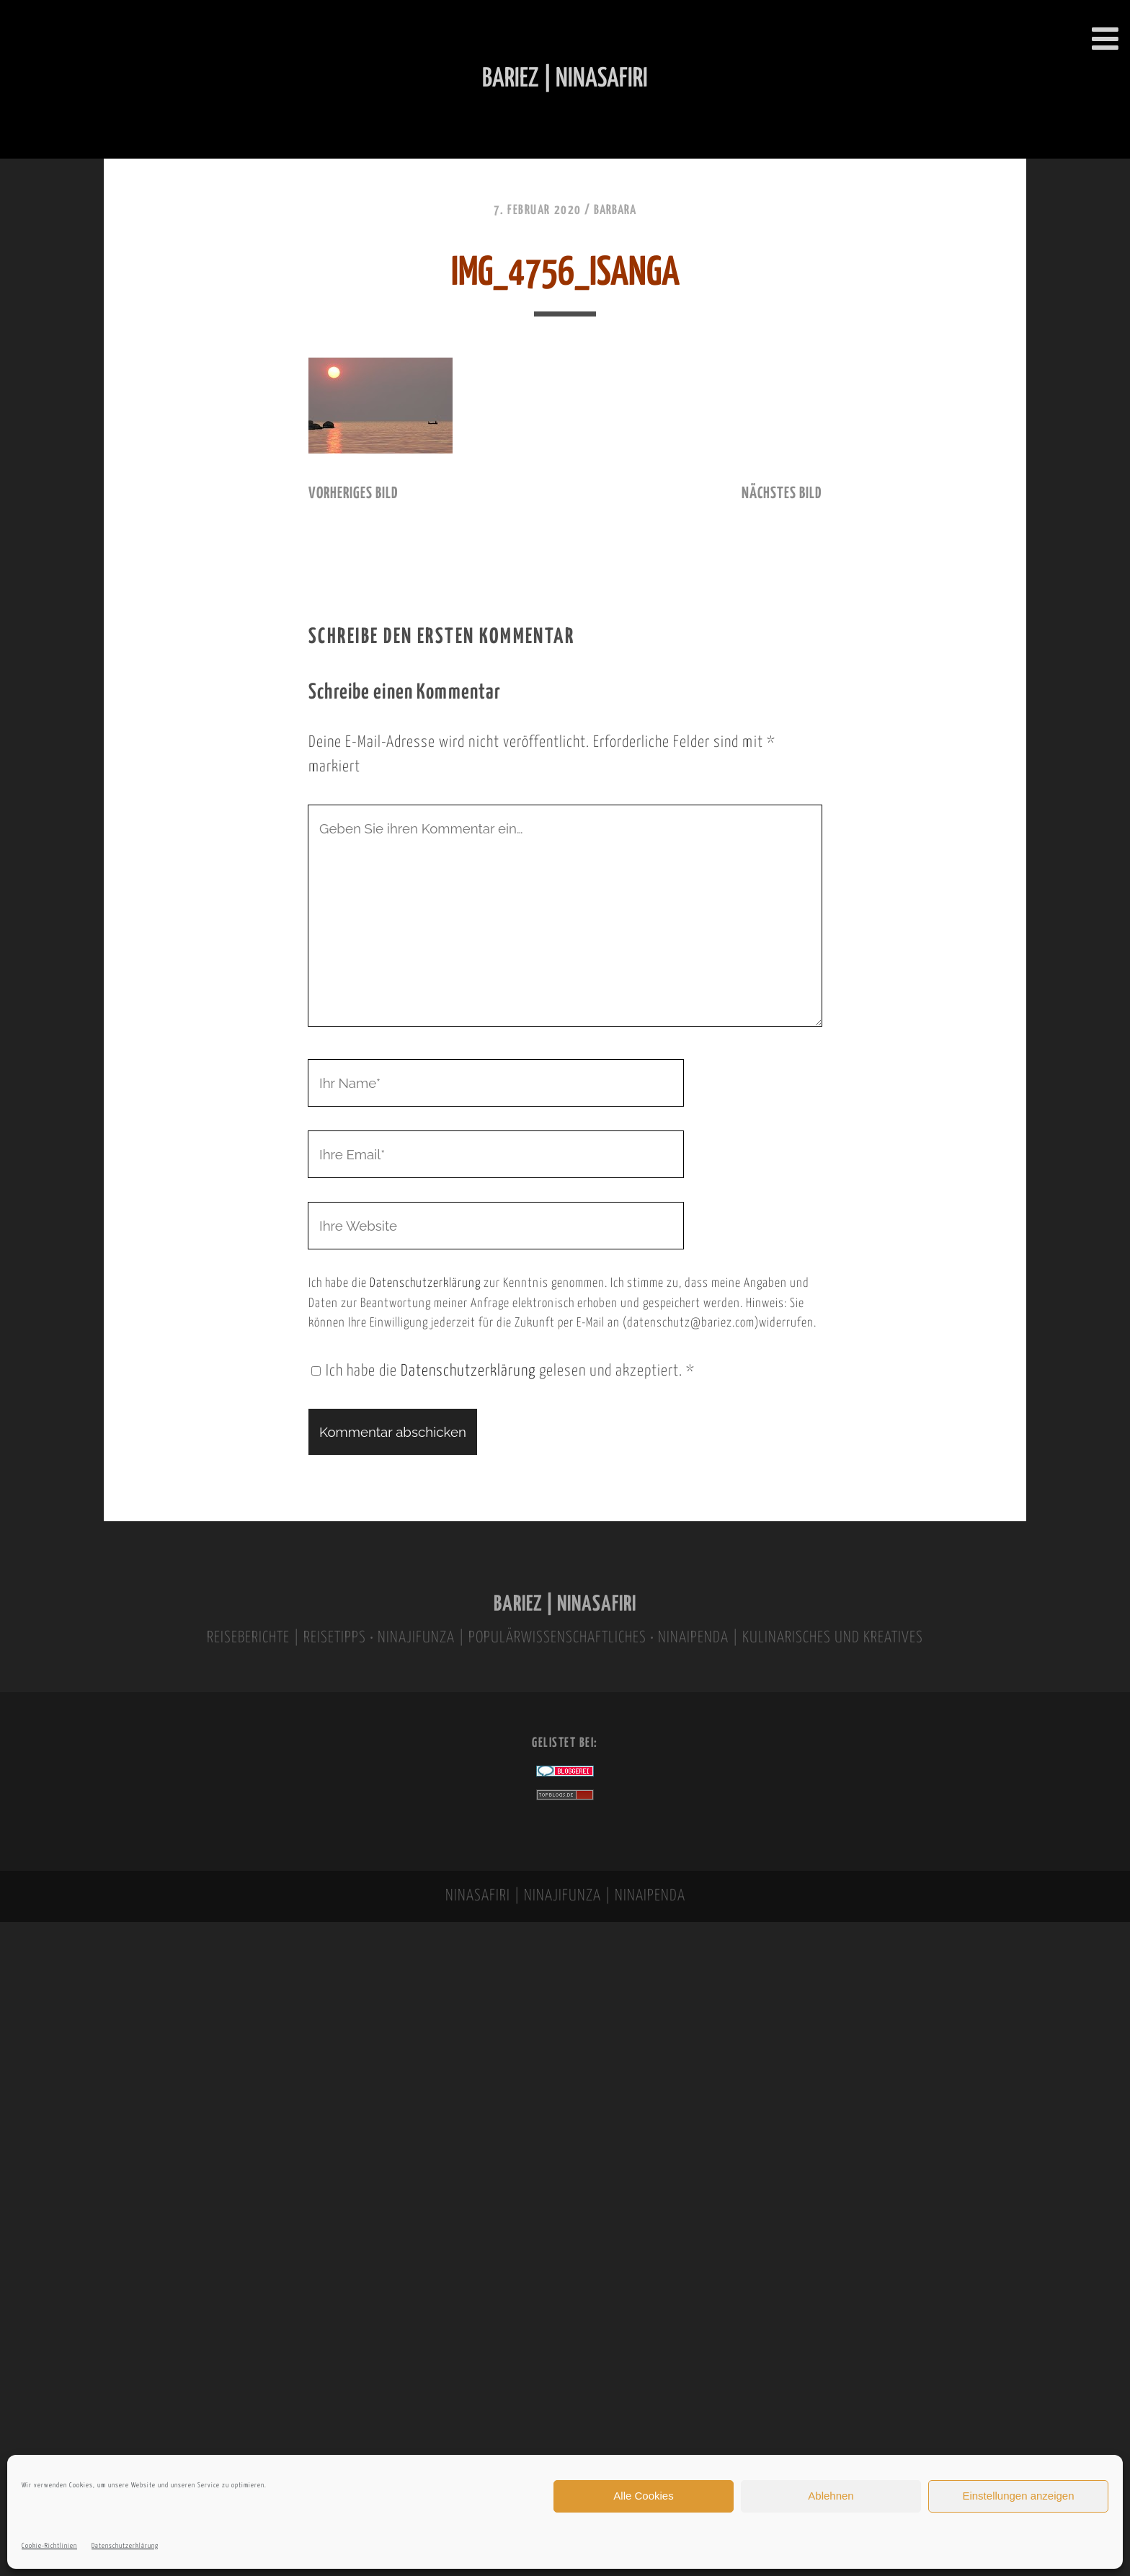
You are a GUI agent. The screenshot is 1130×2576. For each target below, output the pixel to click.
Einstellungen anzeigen (1018, 2495)
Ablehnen (830, 2495)
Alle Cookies (643, 2495)
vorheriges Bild (353, 494)
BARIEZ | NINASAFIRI (565, 1604)
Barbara (615, 210)
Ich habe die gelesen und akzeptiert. (503, 1371)
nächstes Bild (782, 494)
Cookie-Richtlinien (49, 2546)
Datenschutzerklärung (125, 2546)
